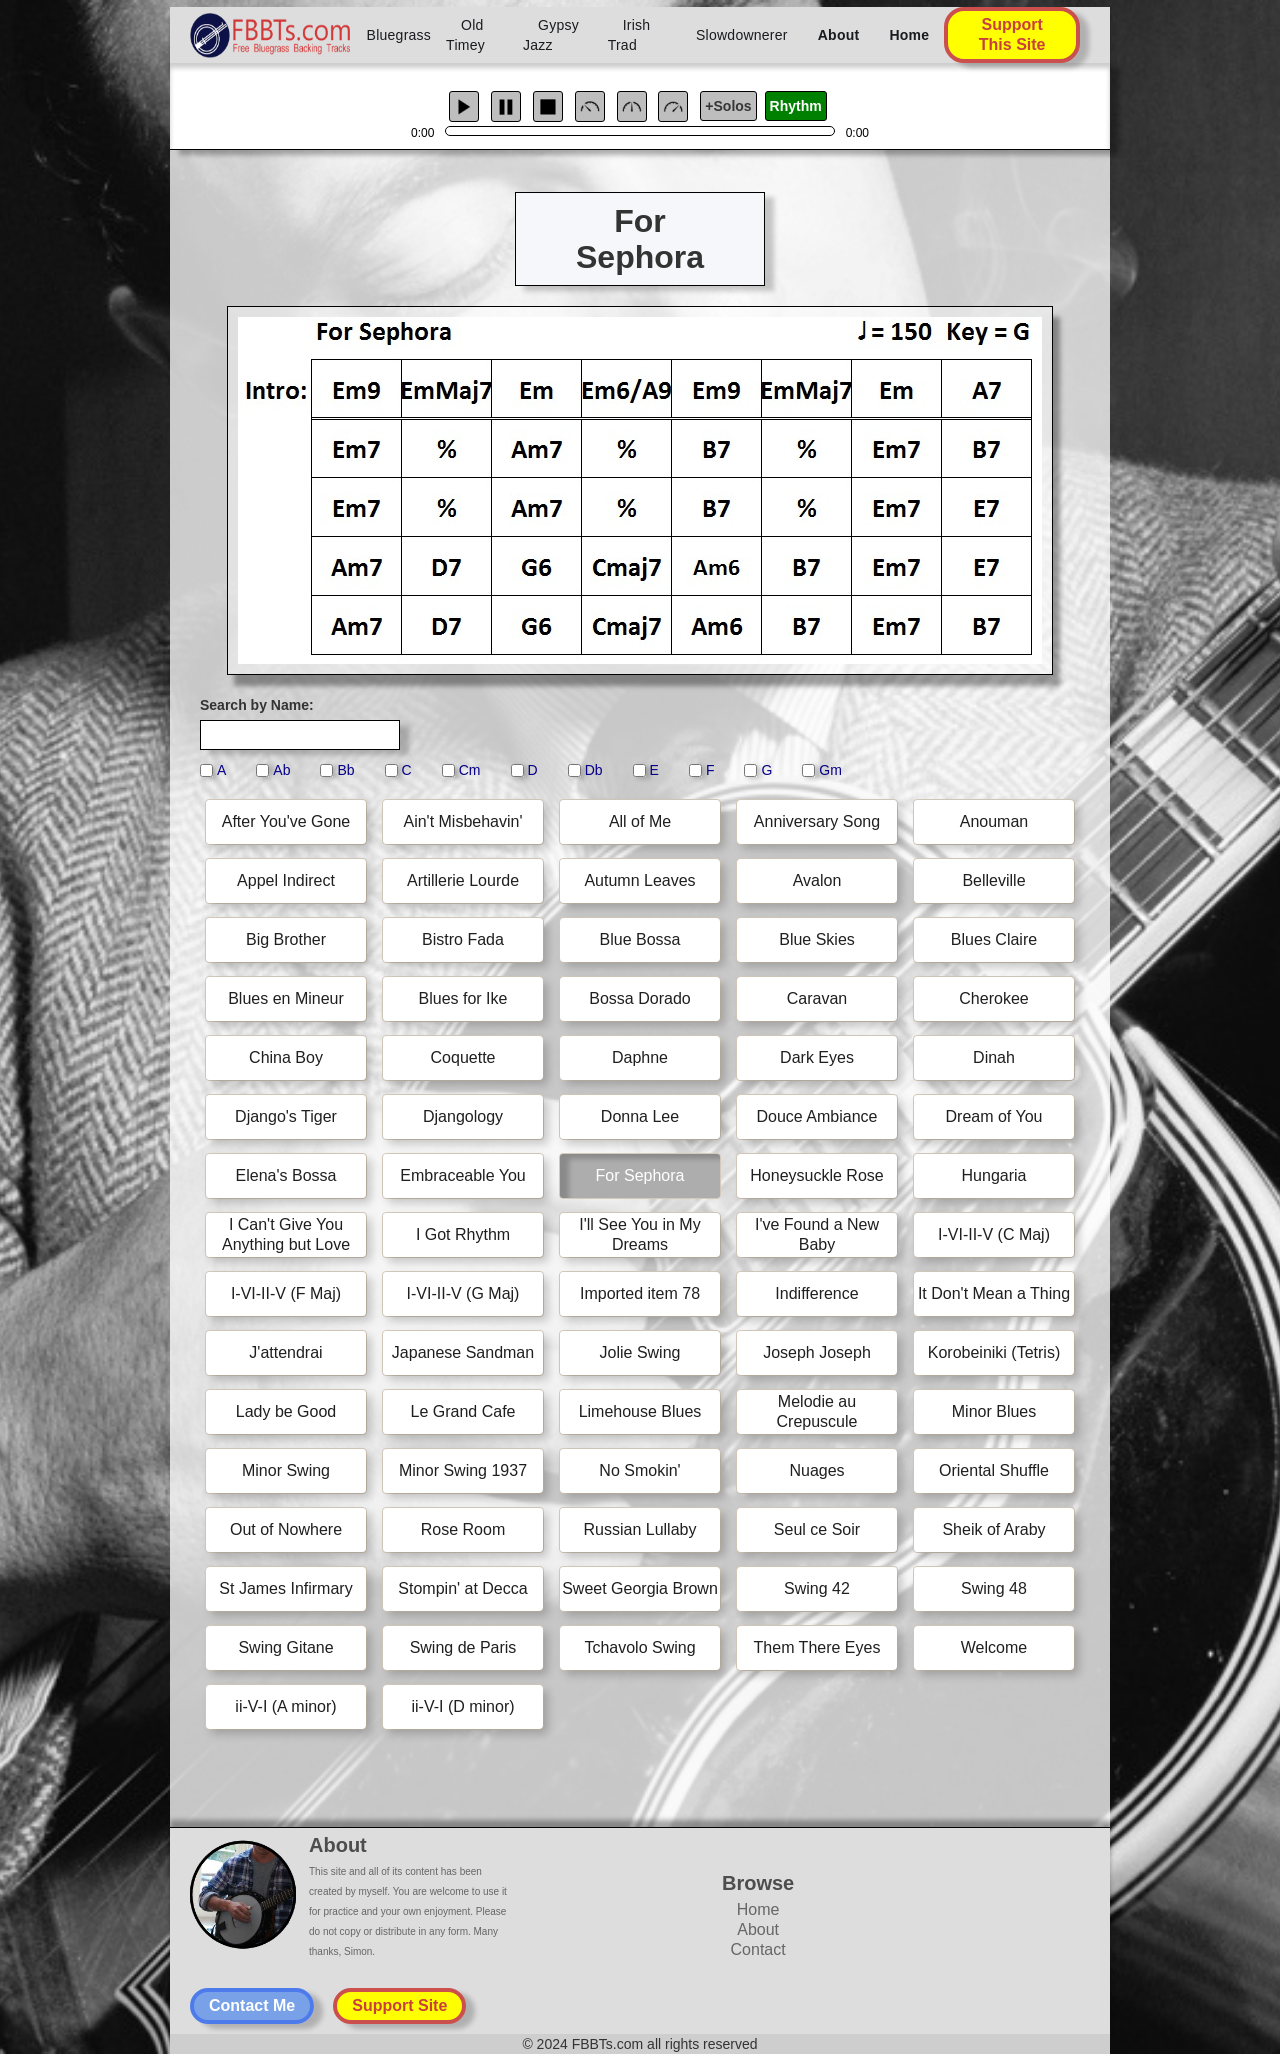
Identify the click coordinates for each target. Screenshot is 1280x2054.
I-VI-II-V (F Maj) (286, 1293)
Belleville (993, 880)
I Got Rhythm (463, 1234)
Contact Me (252, 2005)
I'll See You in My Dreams (639, 1234)
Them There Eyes (817, 1647)
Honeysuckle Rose (816, 1175)
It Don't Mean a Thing (994, 1293)
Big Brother (286, 939)
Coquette (463, 1057)
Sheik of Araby (993, 1529)
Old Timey (465, 35)
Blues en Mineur (286, 998)
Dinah (994, 1057)
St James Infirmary (285, 1588)
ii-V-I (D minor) (462, 1706)
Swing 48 (994, 1588)
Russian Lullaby (640, 1529)
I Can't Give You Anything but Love (286, 1234)
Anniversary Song (817, 821)
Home (909, 35)
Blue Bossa (640, 939)
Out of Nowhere (286, 1529)
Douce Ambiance (817, 1116)
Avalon (817, 880)
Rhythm (796, 106)
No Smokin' (639, 1470)
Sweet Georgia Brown (640, 1588)
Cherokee (993, 998)
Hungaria (994, 1175)
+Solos (728, 106)
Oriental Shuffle (994, 1470)
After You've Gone (286, 821)
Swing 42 (817, 1588)
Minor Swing (286, 1470)
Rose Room (463, 1529)
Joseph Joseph (817, 1352)
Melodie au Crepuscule (817, 1411)
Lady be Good (286, 1411)
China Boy (286, 1057)
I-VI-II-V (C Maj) (994, 1234)
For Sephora (640, 1175)
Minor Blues (994, 1411)
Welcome (994, 1647)
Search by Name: (257, 705)
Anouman (994, 821)
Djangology (463, 1116)
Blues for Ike (463, 998)
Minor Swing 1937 (463, 1470)
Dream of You (994, 1116)
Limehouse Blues (640, 1411)
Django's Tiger (286, 1116)
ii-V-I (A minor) (285, 1706)
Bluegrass (399, 35)
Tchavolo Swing (639, 1647)
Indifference (816, 1293)
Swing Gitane (285, 1647)
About (839, 35)
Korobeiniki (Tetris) (994, 1352)
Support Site (399, 2005)
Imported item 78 (640, 1293)
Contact (758, 1949)
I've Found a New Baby (817, 1234)
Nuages (816, 1470)
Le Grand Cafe (463, 1411)
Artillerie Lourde (463, 880)
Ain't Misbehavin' (462, 821)
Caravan (817, 998)
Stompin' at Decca (462, 1588)
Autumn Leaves (639, 880)
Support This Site (1012, 34)
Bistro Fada (463, 939)
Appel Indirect (286, 880)
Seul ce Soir (817, 1529)
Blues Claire (994, 939)
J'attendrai (285, 1352)
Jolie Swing (640, 1352)
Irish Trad (629, 35)
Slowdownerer (742, 35)
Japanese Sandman (463, 1352)
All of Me (640, 821)
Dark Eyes (817, 1057)
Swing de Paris (463, 1647)
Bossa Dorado (639, 998)
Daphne (640, 1057)
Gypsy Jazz (551, 35)
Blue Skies (817, 939)
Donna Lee (640, 1116)
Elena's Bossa (286, 1175)
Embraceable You (462, 1175)
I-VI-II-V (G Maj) (463, 1293)
